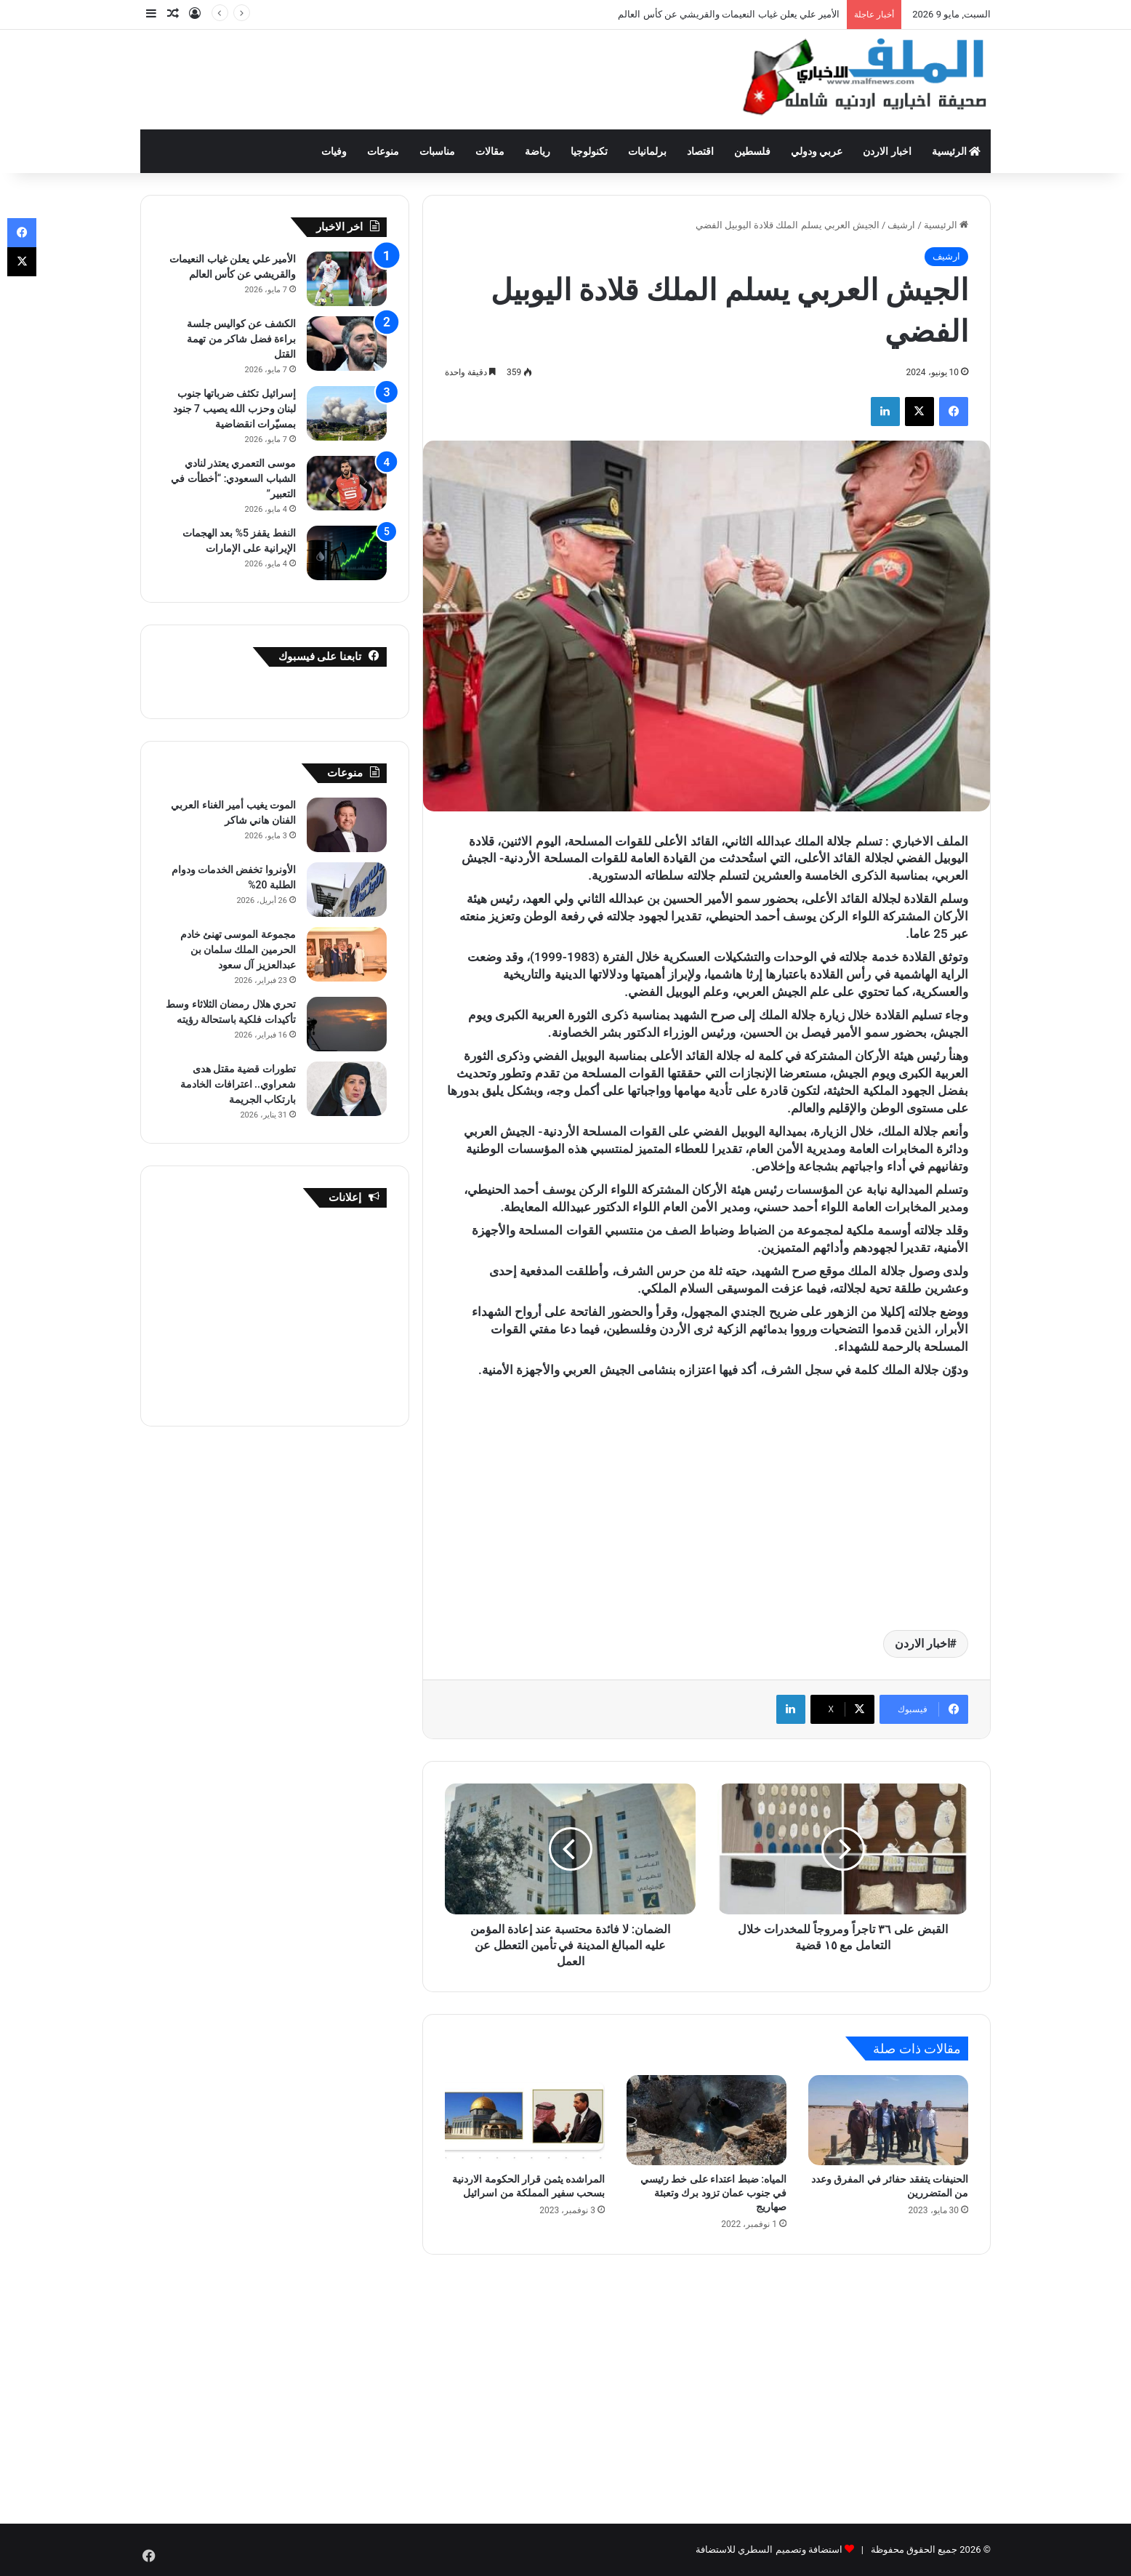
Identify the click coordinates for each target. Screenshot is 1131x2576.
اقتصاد (700, 151)
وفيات (334, 151)
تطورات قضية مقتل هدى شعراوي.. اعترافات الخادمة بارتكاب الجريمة (238, 1084)
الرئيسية (956, 151)
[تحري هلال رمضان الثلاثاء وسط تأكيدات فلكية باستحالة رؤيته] (347, 1024)
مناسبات (437, 151)
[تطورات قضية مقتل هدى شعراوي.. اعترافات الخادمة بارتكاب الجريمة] (347, 1089)
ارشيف (901, 225)
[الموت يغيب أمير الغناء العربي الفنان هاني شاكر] (347, 825)
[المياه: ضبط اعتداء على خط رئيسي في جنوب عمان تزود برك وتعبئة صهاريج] (706, 2120)
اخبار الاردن (887, 151)
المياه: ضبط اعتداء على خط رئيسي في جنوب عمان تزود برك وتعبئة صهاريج (713, 2192)
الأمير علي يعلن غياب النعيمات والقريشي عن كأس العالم (729, 14)
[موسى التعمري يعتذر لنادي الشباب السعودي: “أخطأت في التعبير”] (347, 483)
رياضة (537, 151)
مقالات (489, 151)
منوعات (383, 151)
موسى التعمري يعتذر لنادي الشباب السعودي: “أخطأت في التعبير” (233, 478)
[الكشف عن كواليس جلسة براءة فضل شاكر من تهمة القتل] (347, 343)
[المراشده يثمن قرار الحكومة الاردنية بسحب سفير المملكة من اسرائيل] (525, 2120)
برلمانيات (647, 151)
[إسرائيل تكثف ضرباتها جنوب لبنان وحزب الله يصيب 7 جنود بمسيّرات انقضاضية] (347, 413)
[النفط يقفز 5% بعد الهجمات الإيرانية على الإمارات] (347, 553)
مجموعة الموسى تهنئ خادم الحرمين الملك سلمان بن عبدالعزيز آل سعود (238, 949)
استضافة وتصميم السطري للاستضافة (769, 2549)
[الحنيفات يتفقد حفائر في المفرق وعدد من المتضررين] (888, 2120)
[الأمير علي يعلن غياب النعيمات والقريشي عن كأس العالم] (347, 279)
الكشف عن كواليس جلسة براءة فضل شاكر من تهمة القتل (241, 339)
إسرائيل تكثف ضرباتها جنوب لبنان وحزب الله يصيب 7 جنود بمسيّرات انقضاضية (234, 409)
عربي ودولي (816, 151)
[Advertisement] (420, 77)
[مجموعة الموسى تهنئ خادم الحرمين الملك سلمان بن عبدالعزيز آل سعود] (347, 954)
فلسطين (752, 151)
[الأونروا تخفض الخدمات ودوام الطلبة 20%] (347, 889)
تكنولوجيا (589, 151)
